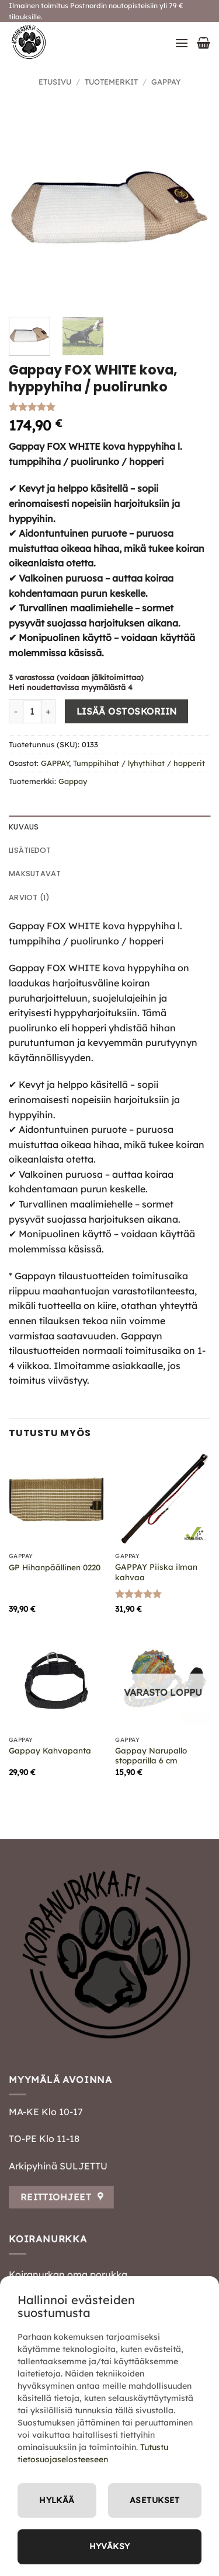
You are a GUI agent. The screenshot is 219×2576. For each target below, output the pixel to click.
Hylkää (57, 2500)
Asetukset (155, 2500)
